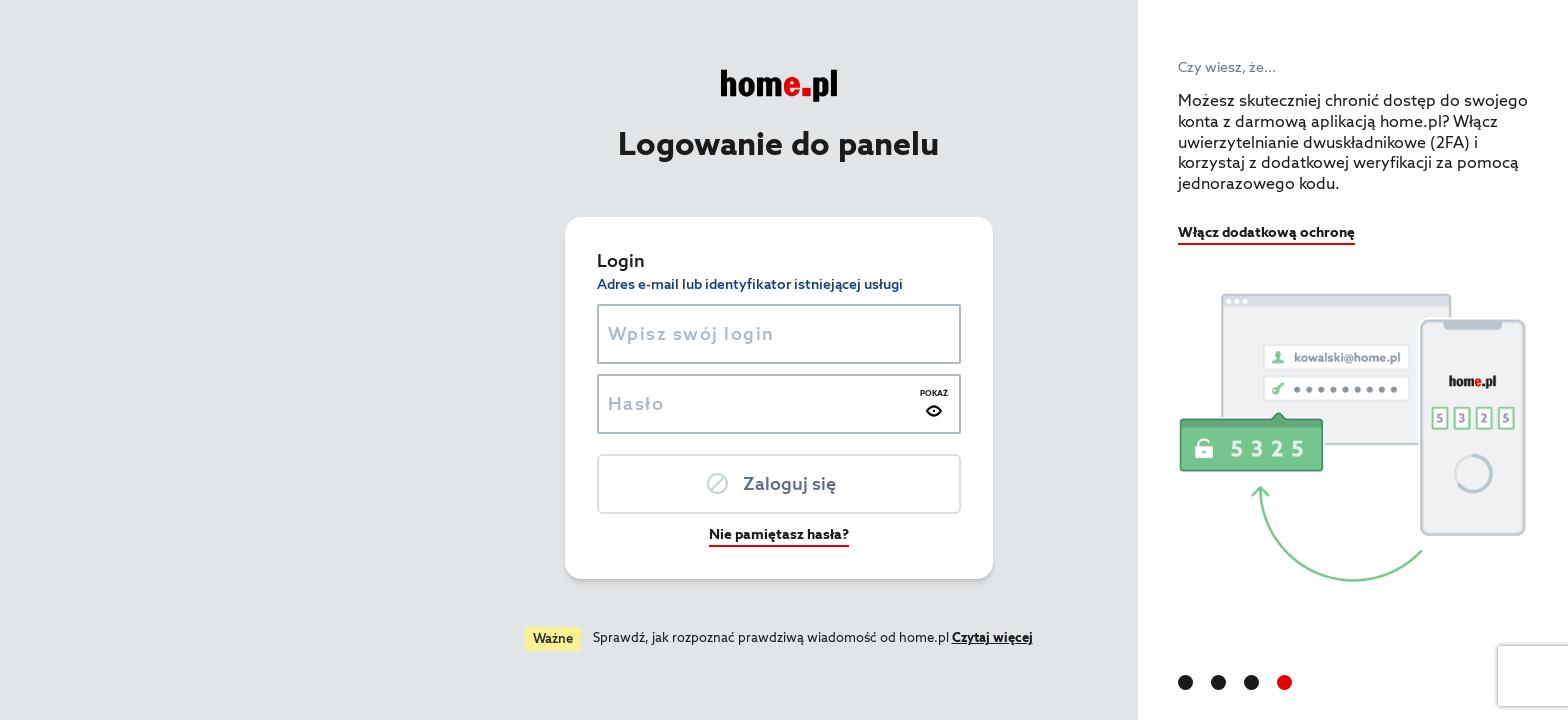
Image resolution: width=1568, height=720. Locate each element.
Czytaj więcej (782, 637)
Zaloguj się (579, 483)
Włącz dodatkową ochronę (1266, 232)
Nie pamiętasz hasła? (569, 534)
